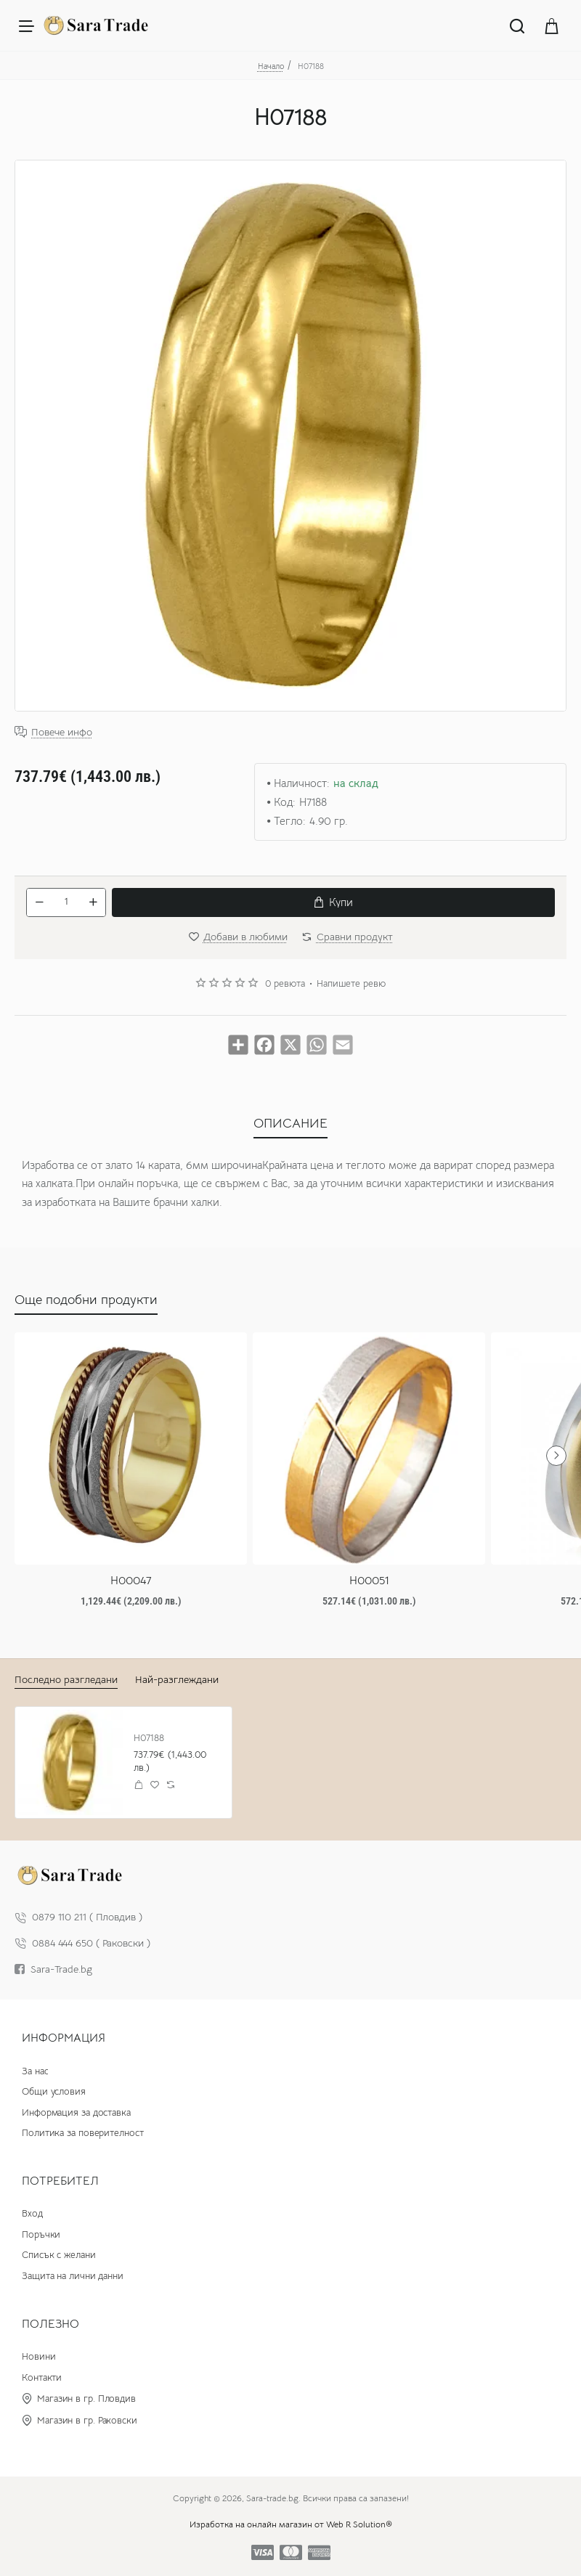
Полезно (50, 2324)
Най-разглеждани (177, 1679)
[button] (333, 902)
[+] (93, 902)
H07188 (149, 1738)
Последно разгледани (66, 1679)
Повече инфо (61, 732)
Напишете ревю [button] (351, 984)
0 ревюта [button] (285, 984)
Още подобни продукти (86, 1300)
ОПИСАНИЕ (290, 1123)
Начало (271, 66)
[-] (39, 902)
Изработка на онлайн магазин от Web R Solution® (291, 2524)
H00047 (131, 1580)
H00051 (369, 1580)
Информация (63, 2038)
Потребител (60, 2181)
